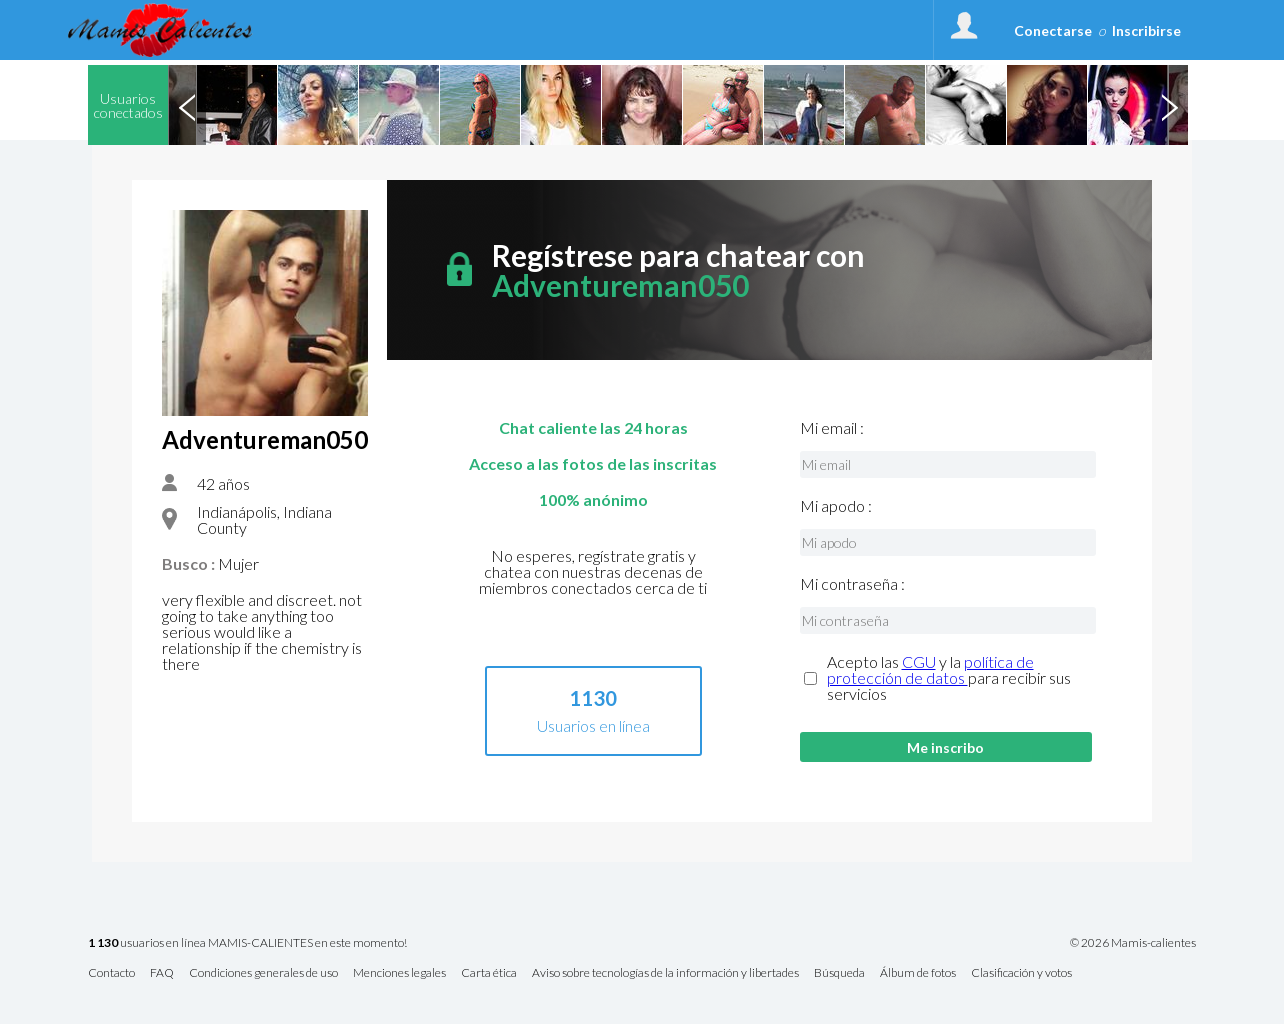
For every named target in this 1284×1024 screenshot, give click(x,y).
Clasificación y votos (1021, 973)
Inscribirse (1146, 30)
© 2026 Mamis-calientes (1133, 943)
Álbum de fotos (918, 973)
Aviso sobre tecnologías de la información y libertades (665, 973)
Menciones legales (399, 973)
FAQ (162, 973)
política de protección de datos (930, 669)
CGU (919, 661)
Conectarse (1053, 30)
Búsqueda (839, 973)
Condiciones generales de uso (263, 973)
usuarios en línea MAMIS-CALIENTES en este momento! (247, 943)
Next (1169, 105)
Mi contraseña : (852, 584)
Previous (187, 105)
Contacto (111, 973)
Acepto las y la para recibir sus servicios (949, 678)
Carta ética (489, 973)
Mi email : (832, 428)
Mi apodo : (836, 506)
